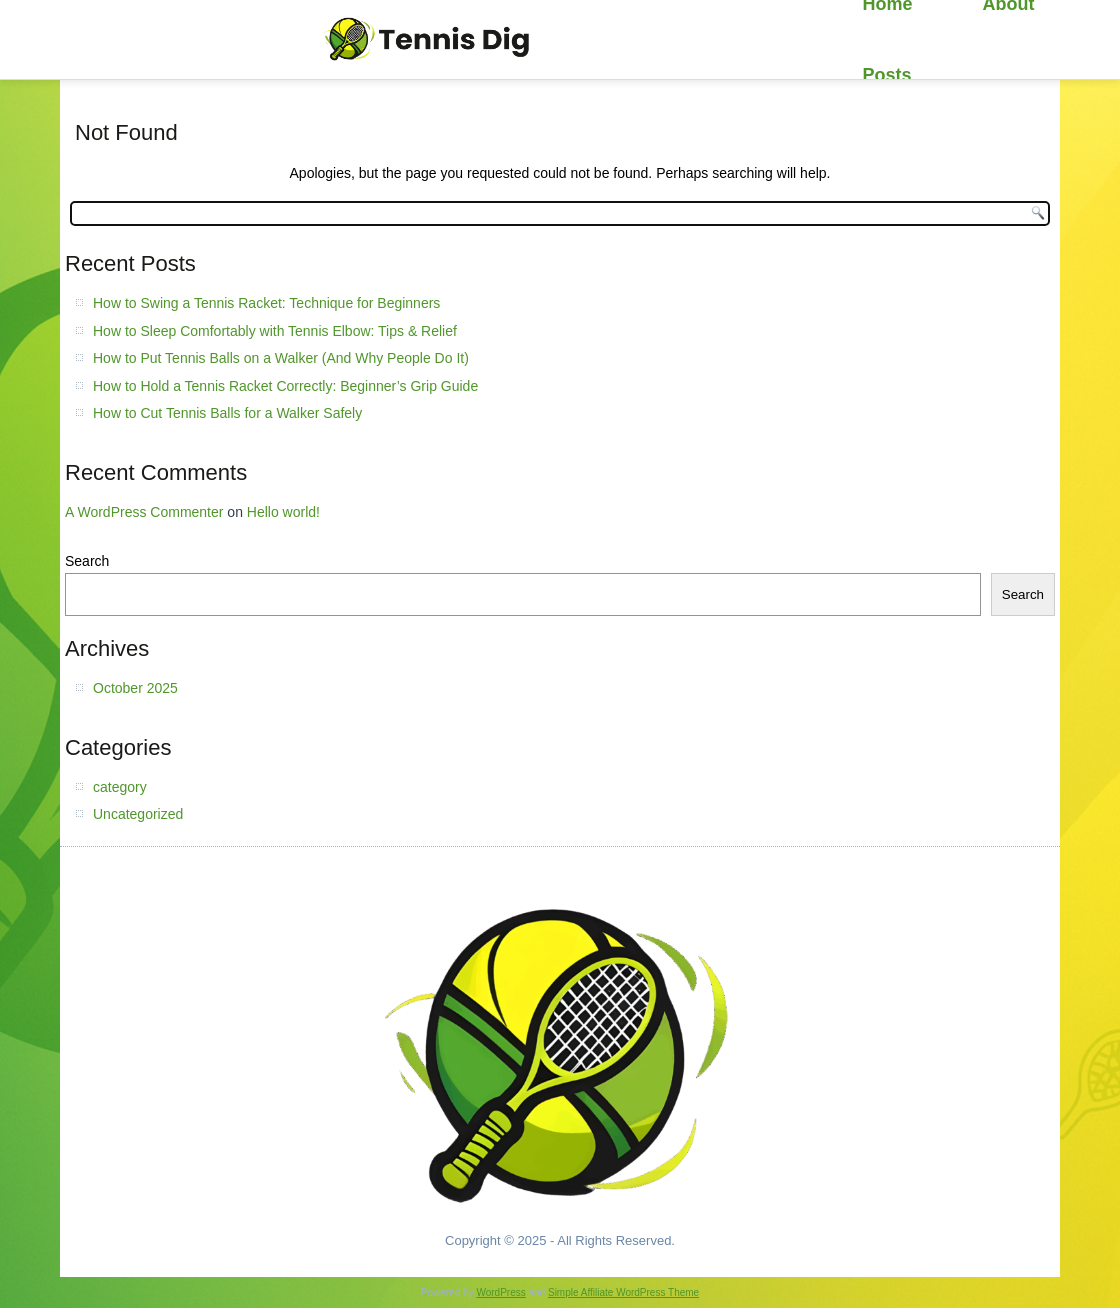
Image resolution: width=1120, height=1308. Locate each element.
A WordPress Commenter (144, 512)
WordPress (500, 1292)
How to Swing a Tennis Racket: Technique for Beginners (266, 303)
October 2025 (135, 688)
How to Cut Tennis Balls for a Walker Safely (227, 413)
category (120, 787)
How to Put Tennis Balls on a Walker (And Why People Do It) (281, 358)
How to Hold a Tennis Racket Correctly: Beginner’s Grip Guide (285, 386)
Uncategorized (138, 814)
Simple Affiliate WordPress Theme (623, 1292)
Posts (887, 75)
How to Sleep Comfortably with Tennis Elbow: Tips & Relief (275, 331)
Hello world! (283, 512)
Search (87, 561)
